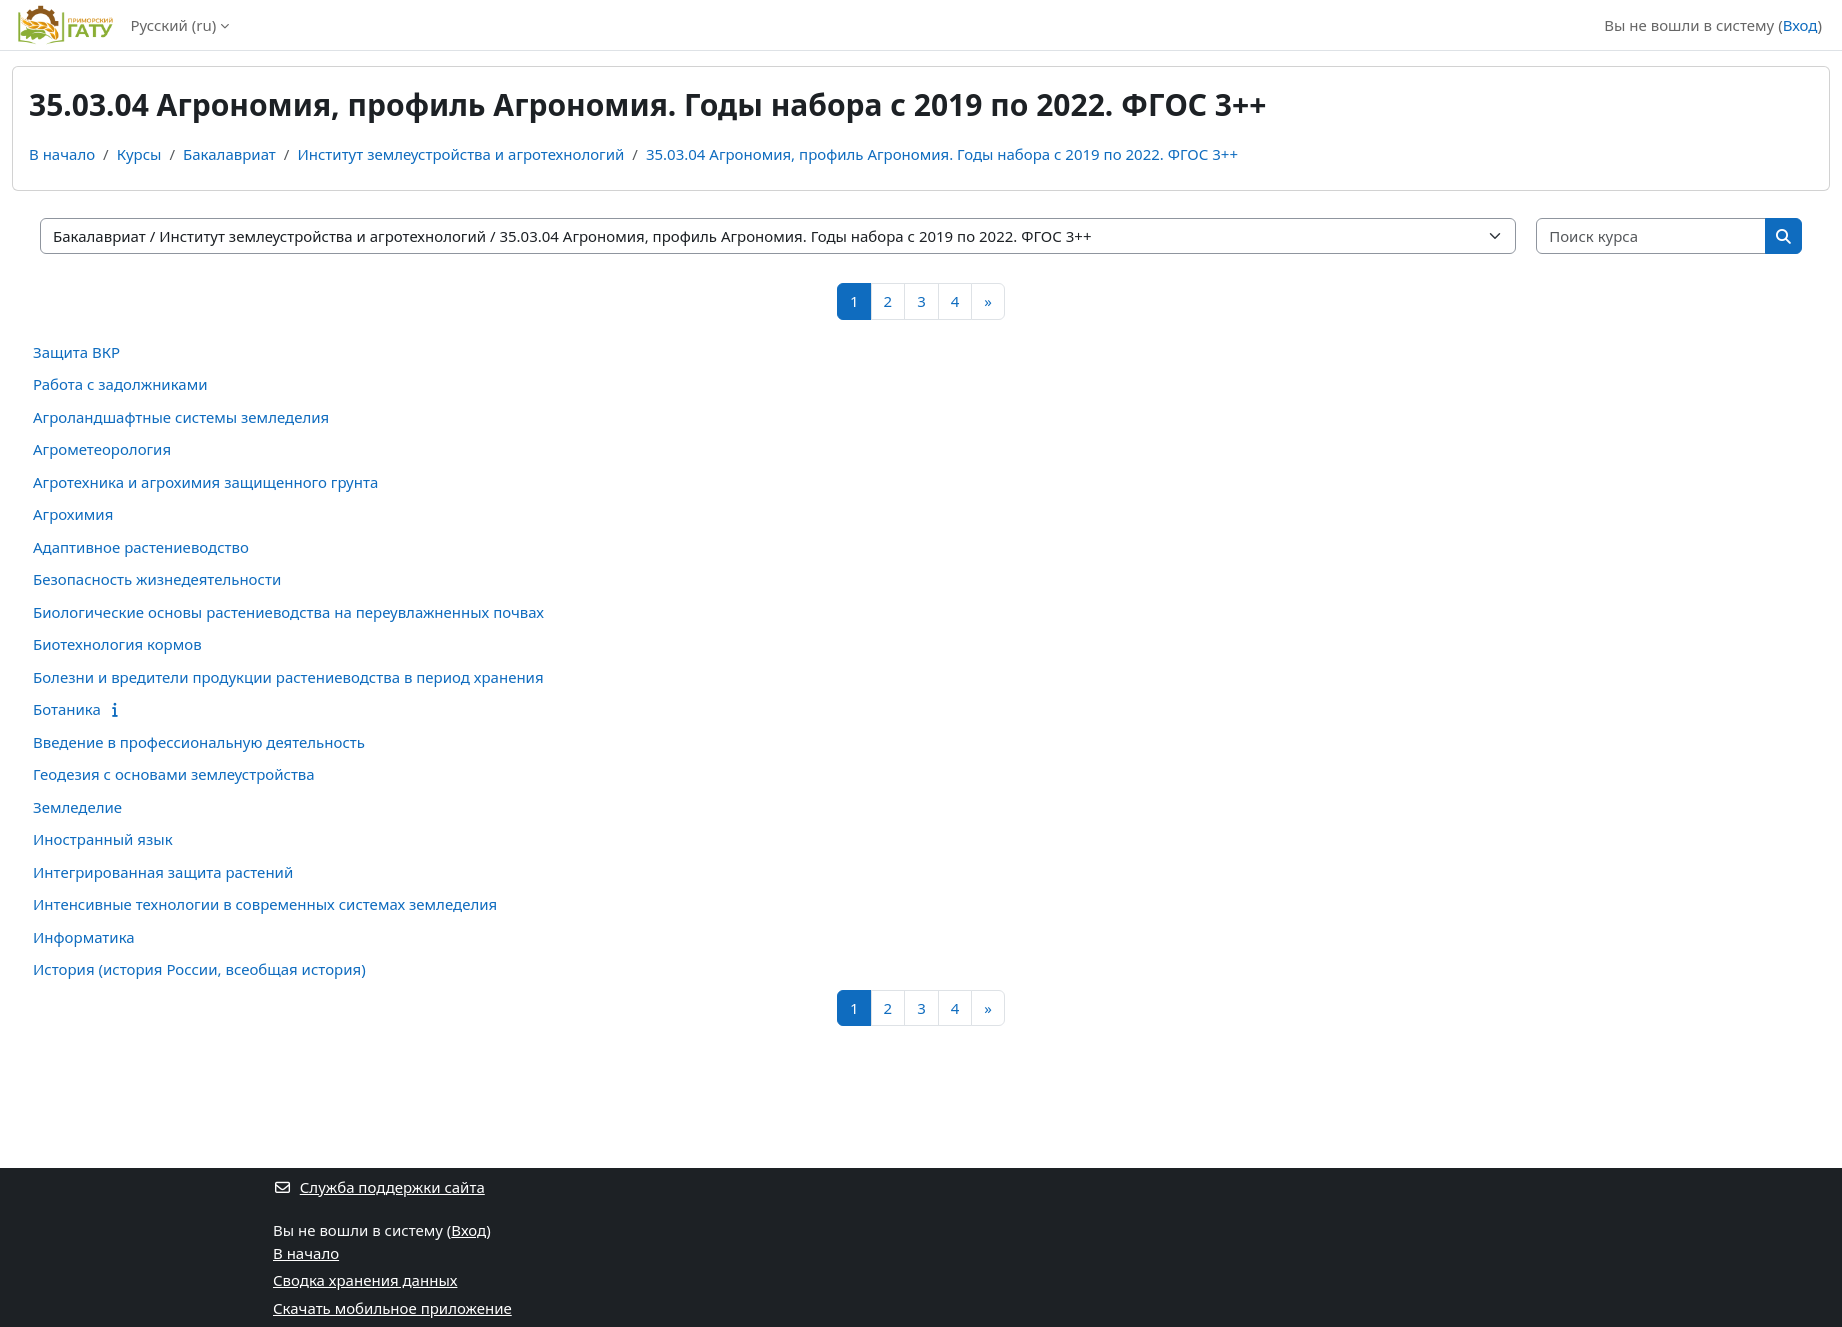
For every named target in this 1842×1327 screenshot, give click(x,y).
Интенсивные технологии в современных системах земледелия (265, 904)
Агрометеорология (102, 449)
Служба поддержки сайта (379, 1187)
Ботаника (67, 709)
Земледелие (77, 807)
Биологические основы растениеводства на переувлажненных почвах (288, 612)
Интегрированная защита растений (163, 872)
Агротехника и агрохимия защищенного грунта (205, 482)
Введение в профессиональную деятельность (199, 742)
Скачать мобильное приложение (392, 1308)
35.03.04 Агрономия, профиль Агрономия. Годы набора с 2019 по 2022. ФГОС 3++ (942, 154)
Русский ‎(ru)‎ (173, 25)
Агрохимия (73, 514)
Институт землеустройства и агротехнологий (460, 154)
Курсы (139, 154)
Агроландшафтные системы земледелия (181, 417)
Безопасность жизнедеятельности (157, 579)
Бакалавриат (229, 154)
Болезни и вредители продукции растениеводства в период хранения (288, 677)
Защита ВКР (76, 352)
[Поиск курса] (1651, 236)
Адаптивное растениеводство (141, 547)
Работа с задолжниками (120, 384)
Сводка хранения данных (365, 1280)
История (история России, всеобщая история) (199, 969)
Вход (1800, 25)
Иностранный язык (103, 839)
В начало (62, 154)
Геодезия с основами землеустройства (174, 774)
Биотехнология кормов (117, 644)
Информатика (84, 937)
